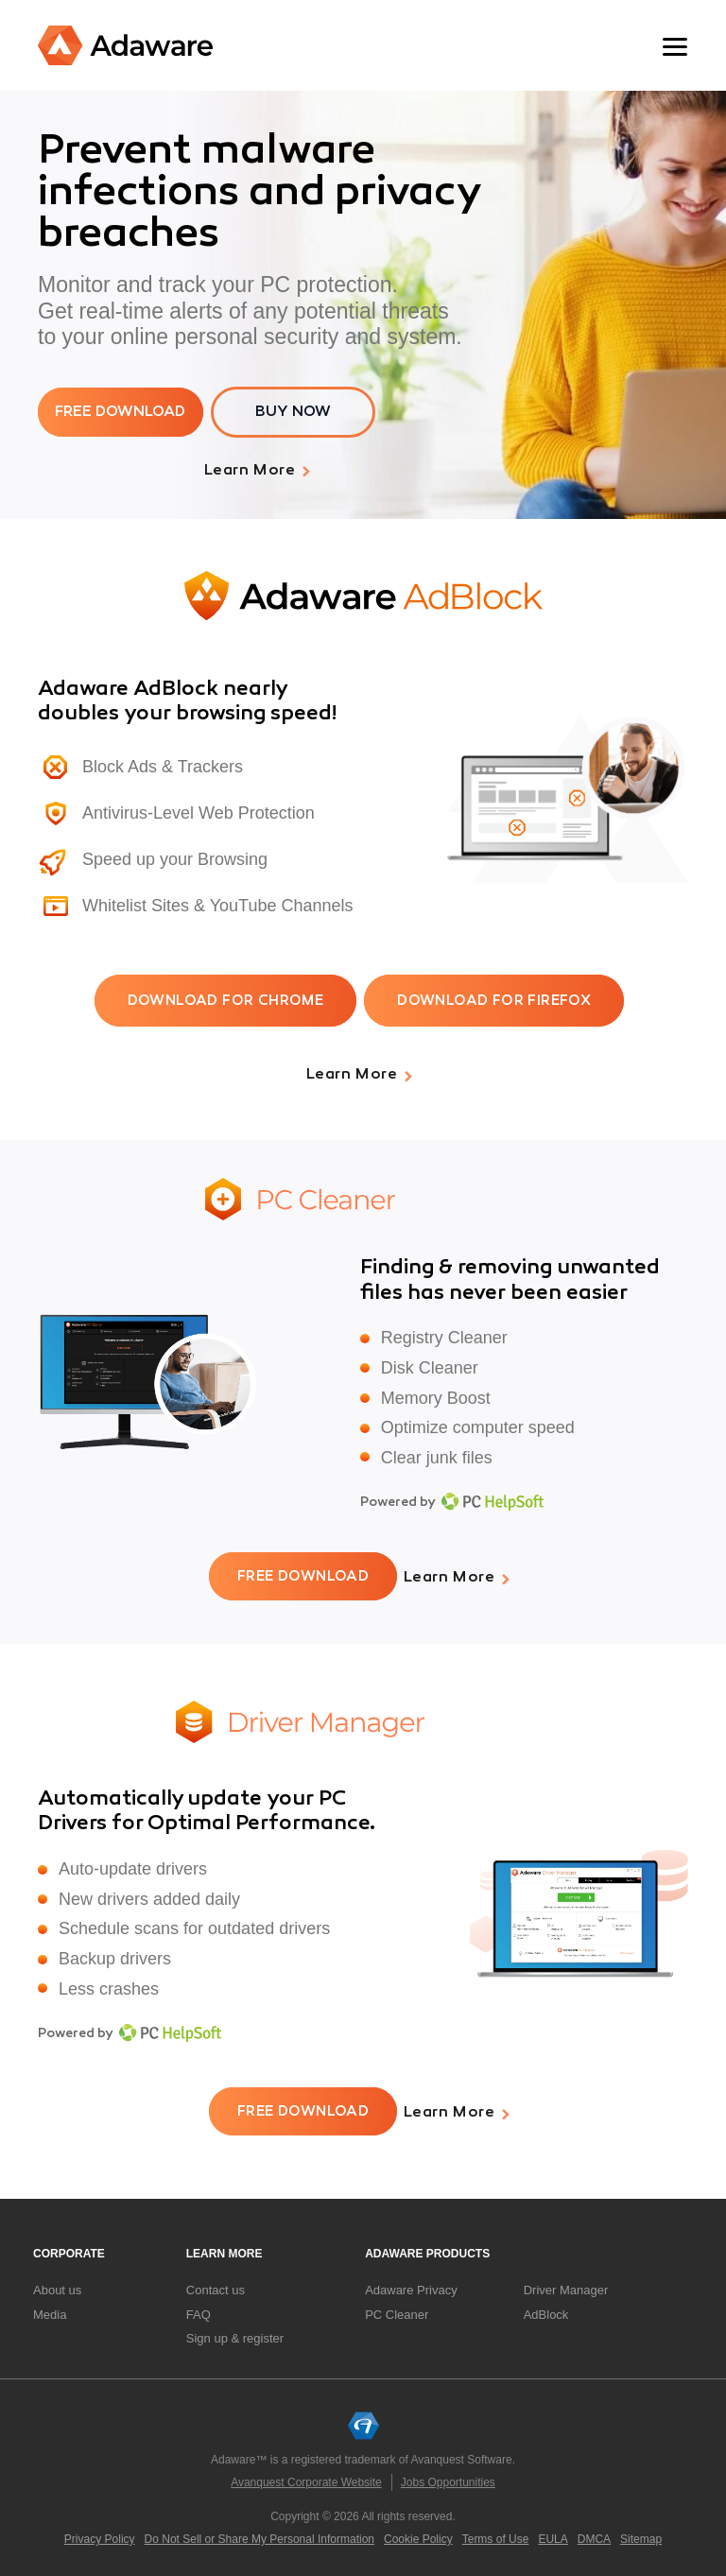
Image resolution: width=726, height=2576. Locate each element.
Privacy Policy (99, 2535)
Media (49, 2311)
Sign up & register (235, 2335)
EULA (552, 2535)
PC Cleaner (396, 2311)
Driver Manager (566, 2287)
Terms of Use (495, 2535)
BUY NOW (295, 412)
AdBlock (546, 2311)
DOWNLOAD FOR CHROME (226, 1001)
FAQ (198, 2311)
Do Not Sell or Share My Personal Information (259, 2535)
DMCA (594, 2535)
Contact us (215, 2287)
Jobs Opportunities (448, 2478)
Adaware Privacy (411, 2287)
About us (57, 2287)
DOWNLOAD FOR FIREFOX (494, 1001)
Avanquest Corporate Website (306, 2478)
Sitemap (641, 2535)
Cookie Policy (418, 2535)
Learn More (249, 470)
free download (121, 412)
